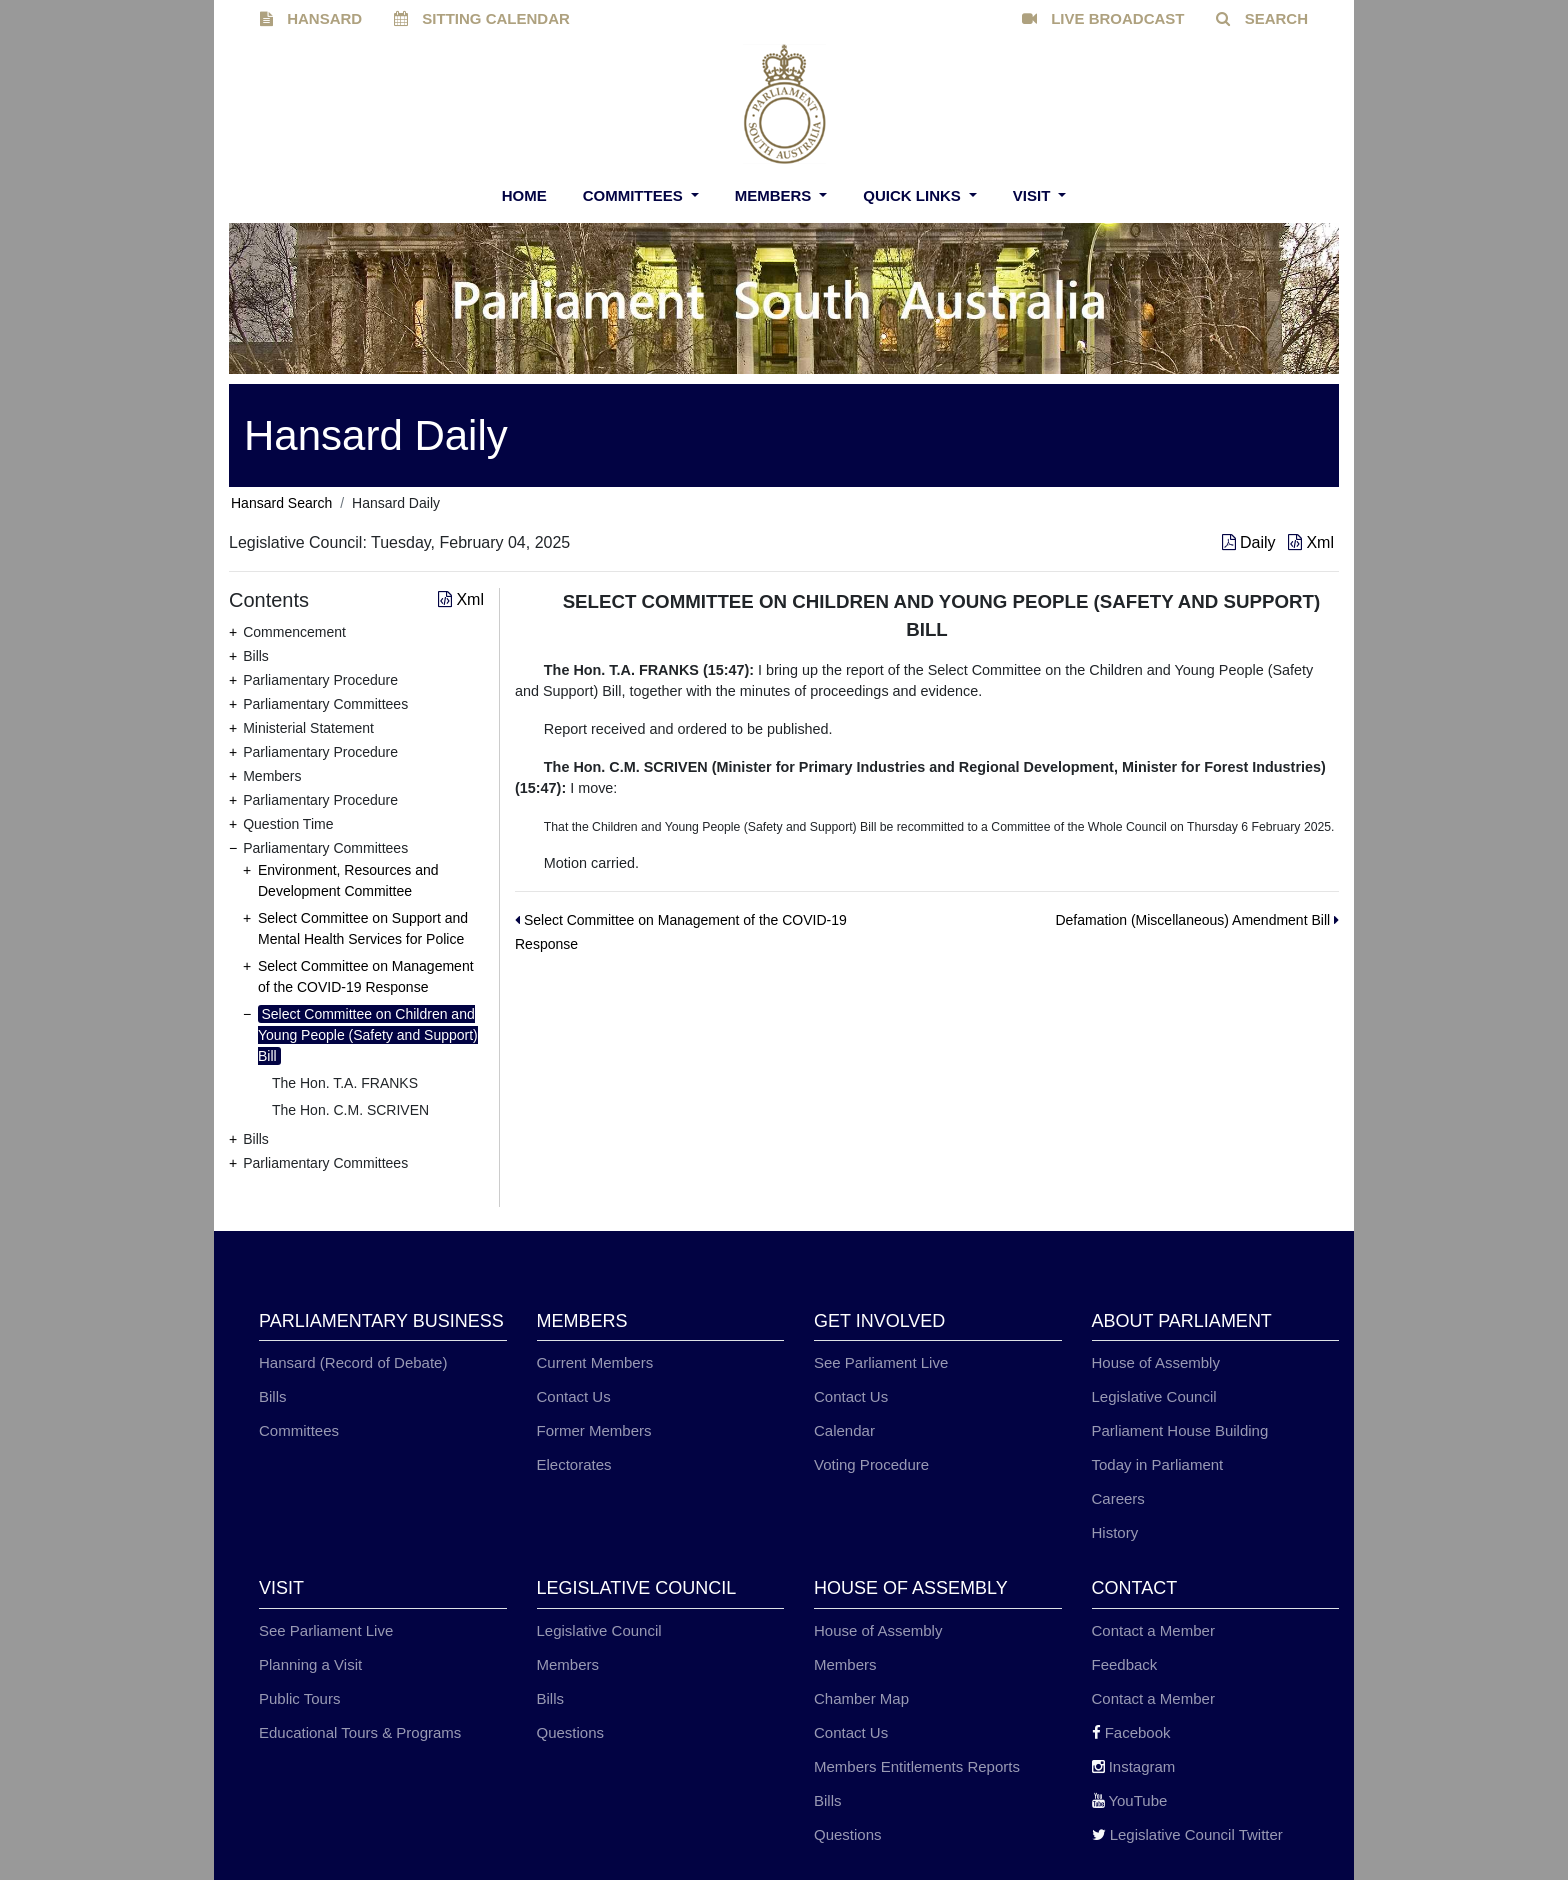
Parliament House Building (1180, 1430)
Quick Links (914, 195)
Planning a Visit (310, 1664)
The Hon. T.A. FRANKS (345, 1083)
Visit (1034, 195)
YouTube (1130, 1800)
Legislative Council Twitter (1187, 1834)
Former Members (594, 1430)
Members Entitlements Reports (917, 1766)
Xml (1311, 542)
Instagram (1134, 1766)
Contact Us (574, 1396)
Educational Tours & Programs (360, 1732)
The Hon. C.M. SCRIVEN (350, 1110)
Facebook (1131, 1732)
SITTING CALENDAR (482, 18)
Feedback (1125, 1664)
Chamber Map (861, 1698)
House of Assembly (1156, 1362)
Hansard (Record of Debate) (353, 1362)
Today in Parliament (1158, 1464)
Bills (273, 1396)
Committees (635, 195)
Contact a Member (1153, 1630)
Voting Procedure (871, 1464)
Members (775, 195)
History (1115, 1532)
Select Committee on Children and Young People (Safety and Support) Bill (368, 1035)
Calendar (844, 1430)
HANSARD (311, 18)
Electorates (574, 1464)
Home (524, 195)
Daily (1251, 542)
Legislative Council (1154, 1396)
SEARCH (1262, 18)
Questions (571, 1732)
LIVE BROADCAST (1103, 18)
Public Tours (299, 1698)
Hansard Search (281, 503)
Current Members (595, 1362)
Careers (1118, 1498)
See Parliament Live (881, 1362)
